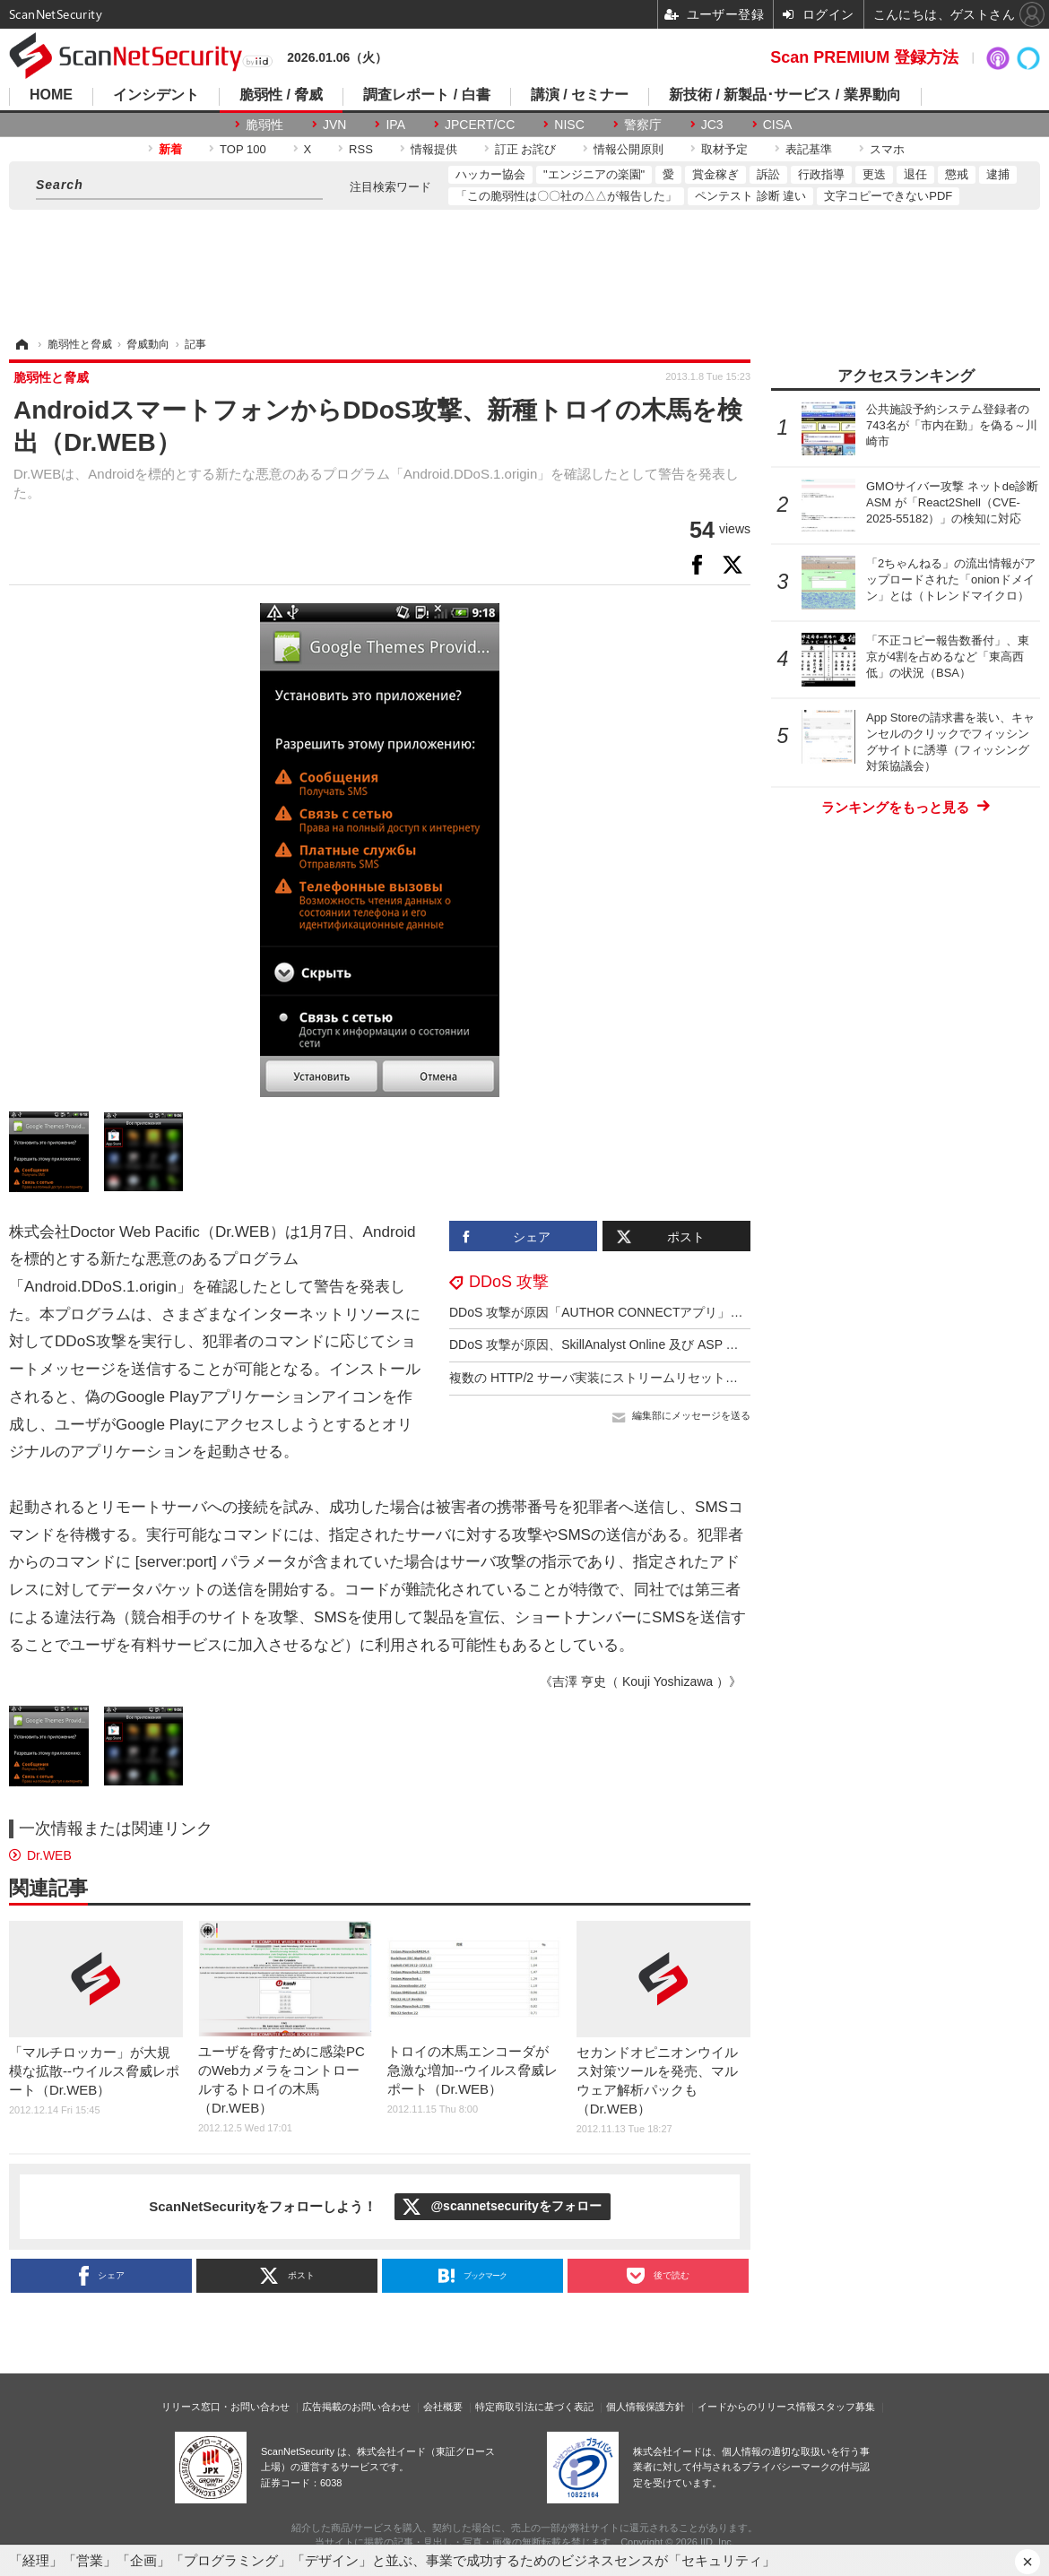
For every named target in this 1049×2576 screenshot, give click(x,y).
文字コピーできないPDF (888, 196)
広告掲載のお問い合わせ (356, 2406)
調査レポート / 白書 (426, 95)
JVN (334, 124)
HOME (51, 95)
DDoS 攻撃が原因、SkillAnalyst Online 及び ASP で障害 (606, 1344)
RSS (361, 149)
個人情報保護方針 (645, 2406)
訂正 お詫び (526, 149)
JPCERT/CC (480, 124)
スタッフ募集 (845, 2406)
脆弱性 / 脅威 (281, 95)
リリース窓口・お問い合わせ (225, 2406)
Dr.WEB (49, 1855)
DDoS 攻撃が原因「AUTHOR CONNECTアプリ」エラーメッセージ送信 (652, 1312)
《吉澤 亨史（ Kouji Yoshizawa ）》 (640, 1681)
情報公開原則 (628, 149)
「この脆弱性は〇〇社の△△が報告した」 (566, 196)
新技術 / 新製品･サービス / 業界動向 (785, 95)
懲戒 (956, 174)
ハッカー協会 (490, 174)
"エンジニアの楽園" (594, 174)
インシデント (156, 95)
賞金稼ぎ (715, 174)
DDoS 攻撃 (509, 1282)
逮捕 (998, 174)
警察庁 (643, 124)
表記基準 (808, 149)
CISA (778, 124)
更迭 (874, 174)
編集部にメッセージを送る (691, 1415)
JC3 (712, 124)
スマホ (887, 149)
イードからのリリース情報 (757, 2406)
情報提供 (434, 149)
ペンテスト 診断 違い (750, 196)
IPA (395, 124)
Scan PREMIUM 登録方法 (864, 57)
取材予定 (724, 149)
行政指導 (821, 174)
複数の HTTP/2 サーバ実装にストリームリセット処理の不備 (618, 1377)
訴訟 (768, 174)
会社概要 (443, 2406)
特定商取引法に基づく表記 (534, 2406)
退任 (915, 174)
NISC (569, 124)
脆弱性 (264, 124)
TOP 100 (243, 149)
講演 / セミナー (580, 95)
